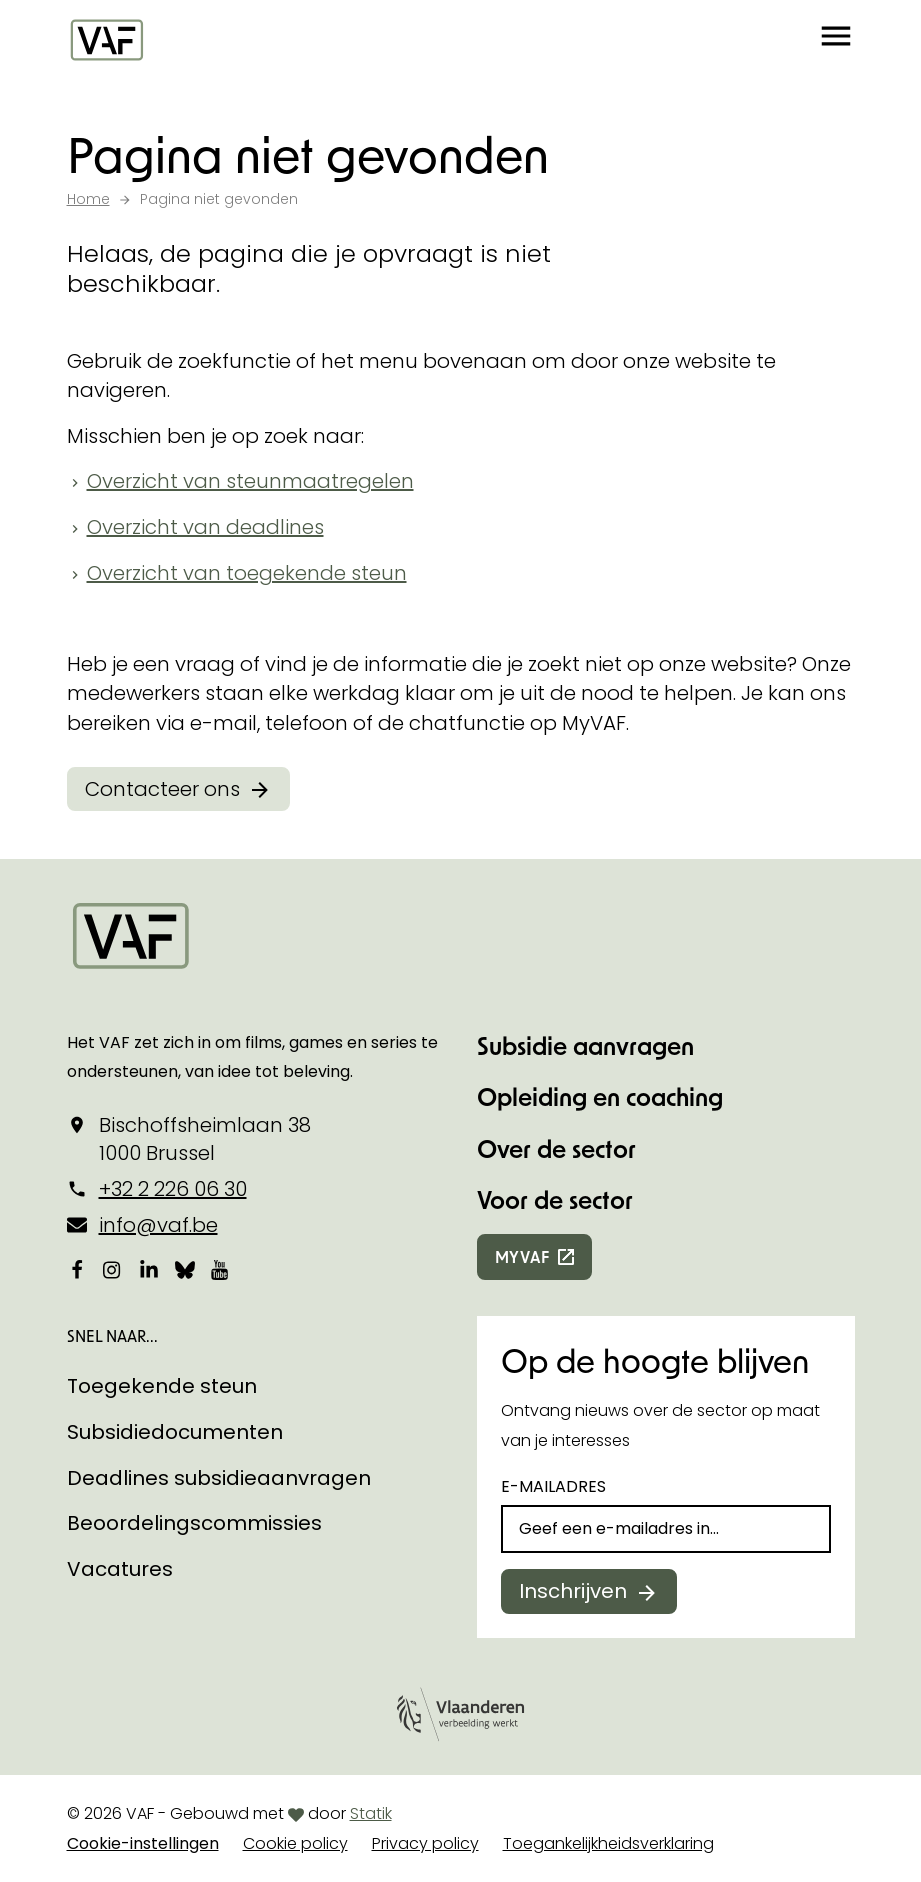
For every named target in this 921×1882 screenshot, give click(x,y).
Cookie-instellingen (143, 1843)
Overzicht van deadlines (205, 527)
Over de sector (556, 1148)
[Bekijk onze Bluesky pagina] (185, 1270)
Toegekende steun (162, 1386)
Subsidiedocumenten (175, 1432)
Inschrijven (573, 1591)
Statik (371, 1813)
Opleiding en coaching (600, 1096)
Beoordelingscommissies (194, 1523)
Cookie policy (295, 1843)
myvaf (522, 1256)
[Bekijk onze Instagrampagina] (113, 1270)
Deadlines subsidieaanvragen (219, 1478)
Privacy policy (425, 1843)
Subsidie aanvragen (585, 1045)
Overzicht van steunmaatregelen (250, 481)
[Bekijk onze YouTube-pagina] (221, 1270)
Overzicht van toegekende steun (247, 573)
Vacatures (120, 1569)
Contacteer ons (162, 789)
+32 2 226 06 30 (173, 1189)
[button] (836, 40)
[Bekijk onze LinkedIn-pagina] (149, 1270)
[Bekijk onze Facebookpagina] (77, 1270)
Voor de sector (555, 1199)
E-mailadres (553, 1486)
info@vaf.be (158, 1225)
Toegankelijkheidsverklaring (608, 1843)
